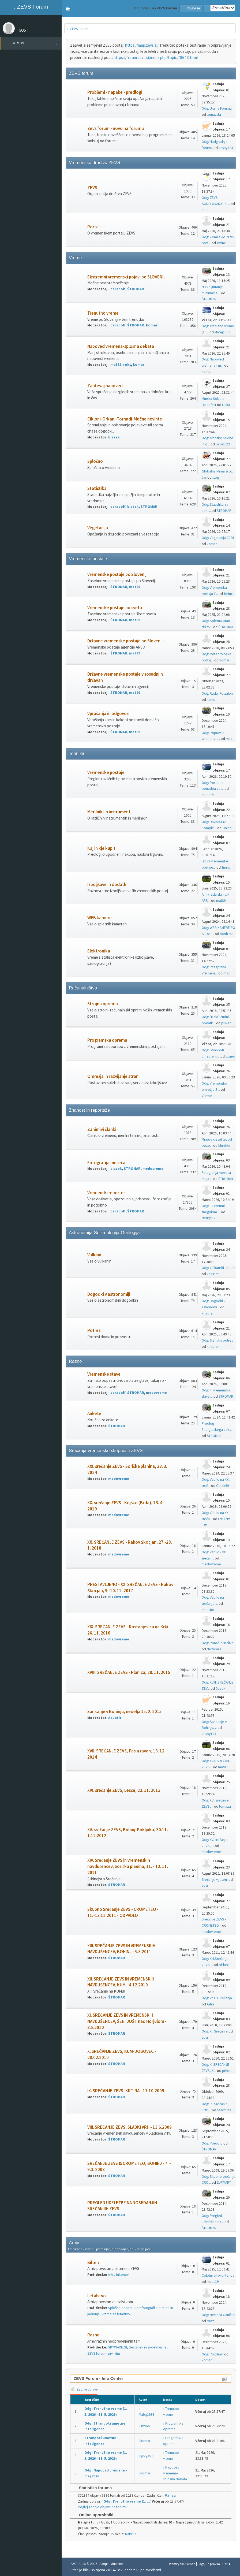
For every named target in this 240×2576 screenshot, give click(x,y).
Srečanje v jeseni (215, 1879)
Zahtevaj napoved (105, 386)
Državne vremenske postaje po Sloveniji (125, 641)
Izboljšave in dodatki (107, 884)
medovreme (152, 1168)
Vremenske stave (104, 1374)
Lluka (226, 405)
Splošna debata (120, 2308)
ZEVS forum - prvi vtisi (103, 2353)
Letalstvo (96, 2296)
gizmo (230, 1056)
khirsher (224, 1145)
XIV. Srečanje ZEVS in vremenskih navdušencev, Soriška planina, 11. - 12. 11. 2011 (127, 1866)
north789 (227, 934)
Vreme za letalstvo (116, 2314)
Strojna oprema (102, 1004)
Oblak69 (222, 1485)
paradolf (117, 289)
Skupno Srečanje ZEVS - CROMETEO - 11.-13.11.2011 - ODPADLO (123, 1912)
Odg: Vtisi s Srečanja (217, 1998)
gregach (146, 2455)
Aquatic (115, 1717)
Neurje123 (210, 1218)
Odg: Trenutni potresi (218, 1340)
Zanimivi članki (101, 1129)
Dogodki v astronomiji (108, 1294)
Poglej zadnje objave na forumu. (103, 2507)
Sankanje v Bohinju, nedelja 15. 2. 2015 (124, 1711)
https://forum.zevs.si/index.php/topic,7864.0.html (156, 57)
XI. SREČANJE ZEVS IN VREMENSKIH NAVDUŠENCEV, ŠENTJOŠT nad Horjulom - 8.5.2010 (127, 2021)
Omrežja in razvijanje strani (113, 1076)
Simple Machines (112, 2564)
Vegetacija (97, 528)
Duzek (221, 1688)
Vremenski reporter (106, 1193)
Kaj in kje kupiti (102, 848)
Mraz (210, 2321)
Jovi (205, 1885)
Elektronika (98, 951)
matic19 (208, 794)
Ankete (94, 1413)
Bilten (93, 2262)
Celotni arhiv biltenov (218, 2275)
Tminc (221, 243)
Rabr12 (130, 2534)
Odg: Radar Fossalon (217, 693)
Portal (93, 227)
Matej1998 (222, 332)
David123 (223, 444)
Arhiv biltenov (118, 2274)
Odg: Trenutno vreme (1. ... (126, 2501)
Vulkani (94, 1255)
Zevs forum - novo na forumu (115, 128)
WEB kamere (99, 918)
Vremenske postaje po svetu (114, 608)
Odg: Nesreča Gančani (218, 2315)
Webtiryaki (176, 2564)
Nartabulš (214, 1649)
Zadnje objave (84, 2389)
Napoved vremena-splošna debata (120, 346)
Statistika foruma (92, 2487)
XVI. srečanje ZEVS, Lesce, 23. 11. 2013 (123, 1790)
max (229, 738)
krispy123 (226, 148)
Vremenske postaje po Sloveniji (117, 574)
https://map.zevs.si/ (142, 45)
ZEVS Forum (31, 7)
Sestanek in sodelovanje (148, 2347)
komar (152, 325)
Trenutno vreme (103, 313)
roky (127, 364)
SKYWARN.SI (117, 2347)
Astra (210, 2004)
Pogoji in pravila (209, 2564)
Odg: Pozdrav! (212, 2354)
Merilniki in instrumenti (109, 812)
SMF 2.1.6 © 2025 (83, 2564)
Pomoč (190, 2564)
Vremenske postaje (106, 772)
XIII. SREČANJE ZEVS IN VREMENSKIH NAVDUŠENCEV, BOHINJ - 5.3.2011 (121, 1949)
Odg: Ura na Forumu (217, 108)
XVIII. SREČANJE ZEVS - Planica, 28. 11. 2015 (128, 1672)
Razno (93, 2335)
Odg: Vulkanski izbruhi (218, 1267)
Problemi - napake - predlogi (114, 92)
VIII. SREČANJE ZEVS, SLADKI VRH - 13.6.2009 (129, 2127)
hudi (205, 209)
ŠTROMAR (135, 289)
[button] (68, 8)
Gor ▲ (226, 2564)
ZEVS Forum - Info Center (98, 2378)
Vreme (207, 1095)
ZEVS (92, 188)
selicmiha (224, 2110)
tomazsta (214, 114)
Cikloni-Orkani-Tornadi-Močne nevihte (124, 419)
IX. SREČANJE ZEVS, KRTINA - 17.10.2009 (125, 2091)
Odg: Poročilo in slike (218, 1643)
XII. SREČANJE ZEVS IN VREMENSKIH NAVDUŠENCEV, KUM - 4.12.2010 (120, 1982)
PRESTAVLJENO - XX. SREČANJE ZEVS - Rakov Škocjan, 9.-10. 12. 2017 (130, 1588)
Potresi (94, 1330)
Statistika (97, 488)
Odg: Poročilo (212, 2143)
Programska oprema (107, 1040)
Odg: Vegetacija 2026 (218, 537)
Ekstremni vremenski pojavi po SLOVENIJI (127, 277)
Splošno (95, 461)
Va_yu (170, 2495)
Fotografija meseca (106, 1163)
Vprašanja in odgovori (108, 713)
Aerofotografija (146, 2308)
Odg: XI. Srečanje (215, 2031)
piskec (226, 1023)
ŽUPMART (224, 2182)
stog (215, 477)
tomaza (225, 1806)
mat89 (115, 364)
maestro (208, 1609)
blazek (114, 437)
